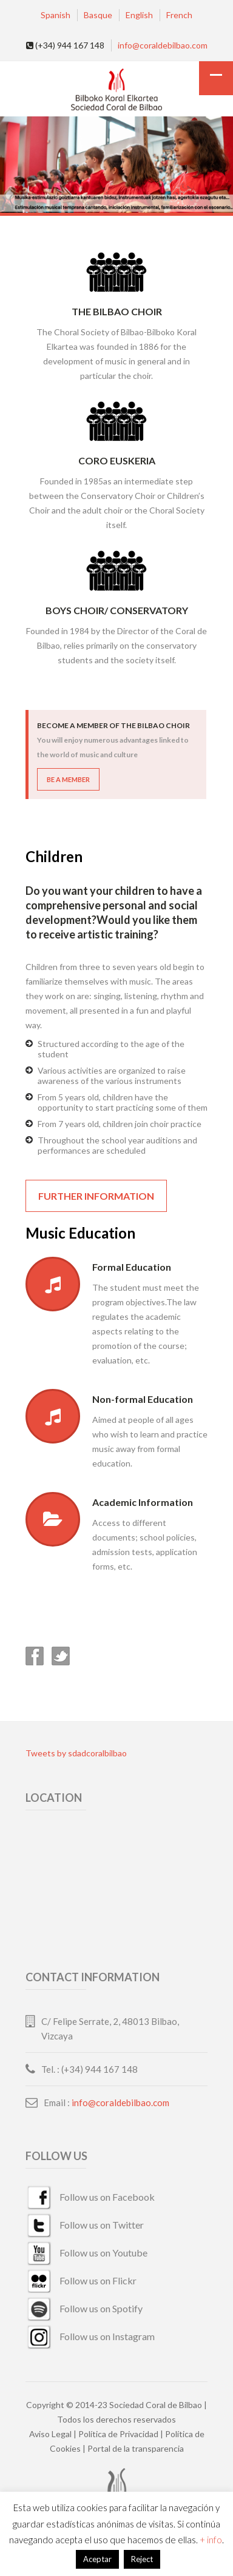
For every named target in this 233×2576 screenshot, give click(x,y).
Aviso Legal (50, 2434)
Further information (96, 1196)
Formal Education (131, 1267)
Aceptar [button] (97, 2559)
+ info (211, 2539)
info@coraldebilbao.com (163, 45)
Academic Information (142, 1502)
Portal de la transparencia (135, 2448)
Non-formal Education (142, 1399)
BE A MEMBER (68, 779)
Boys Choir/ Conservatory (117, 610)
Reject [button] (142, 2559)
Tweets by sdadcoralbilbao (76, 1753)
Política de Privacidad (118, 2434)
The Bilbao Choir (117, 311)
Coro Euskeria (116, 460)
